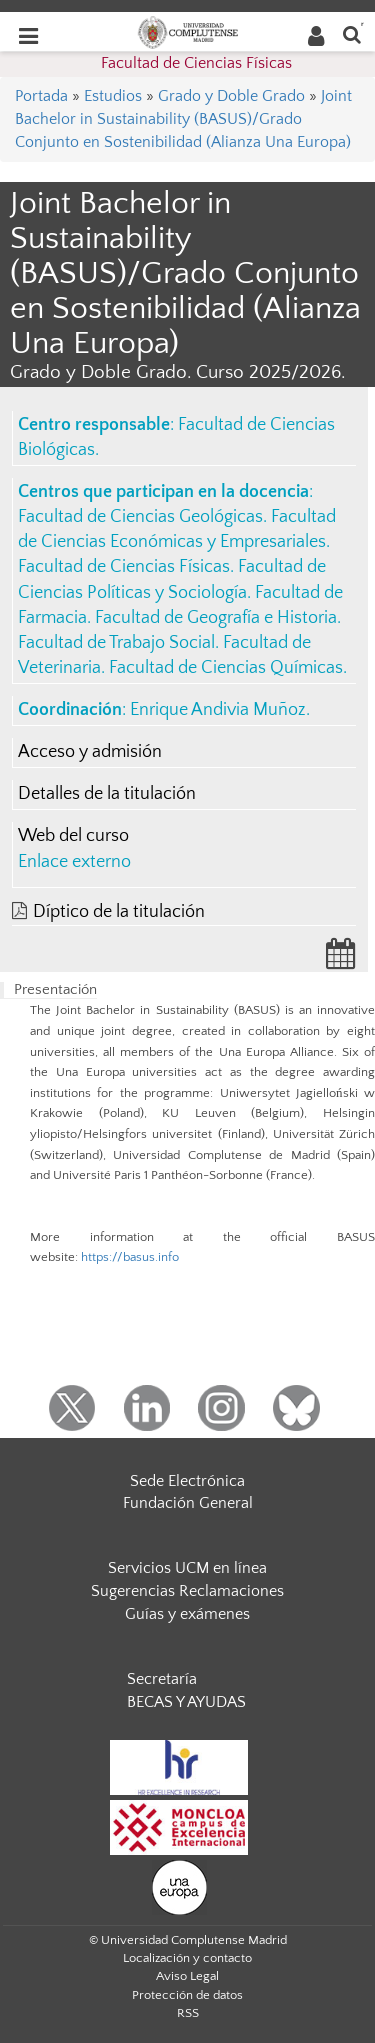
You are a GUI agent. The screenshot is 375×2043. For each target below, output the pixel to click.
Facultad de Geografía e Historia (216, 618)
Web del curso (73, 836)
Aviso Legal (187, 1976)
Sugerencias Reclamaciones (187, 1591)
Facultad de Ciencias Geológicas (140, 517)
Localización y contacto (187, 1958)
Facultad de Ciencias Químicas (226, 668)
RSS (188, 2013)
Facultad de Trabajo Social (116, 643)
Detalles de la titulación (107, 794)
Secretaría (162, 1679)
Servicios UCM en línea (187, 1568)
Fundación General (188, 1503)
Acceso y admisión (90, 752)
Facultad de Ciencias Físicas (196, 63)
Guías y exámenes (187, 1614)
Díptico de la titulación (119, 912)
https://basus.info (130, 1257)
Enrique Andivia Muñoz (218, 710)
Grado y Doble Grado (231, 96)
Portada (41, 96)
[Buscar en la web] (352, 33)
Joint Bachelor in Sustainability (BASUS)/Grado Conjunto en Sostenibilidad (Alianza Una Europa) (183, 119)
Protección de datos (187, 1995)
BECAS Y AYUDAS (186, 1702)
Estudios (113, 96)
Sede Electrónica (187, 1481)
